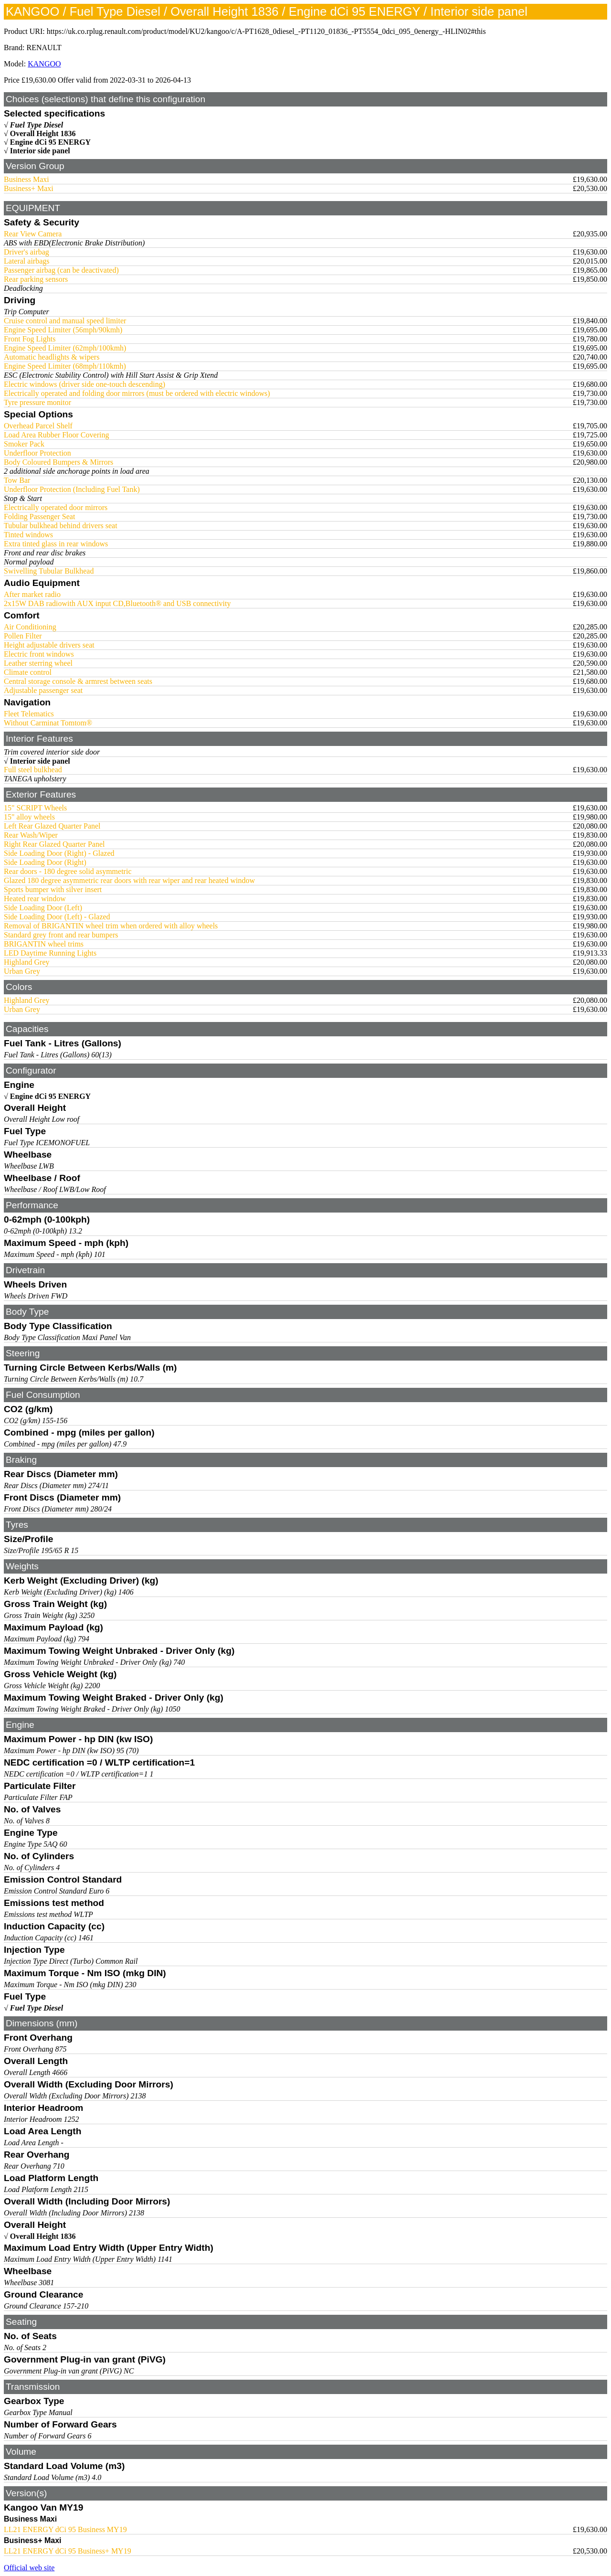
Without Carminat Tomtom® (48, 723)
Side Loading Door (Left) (43, 908)
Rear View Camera (33, 234)
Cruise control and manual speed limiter (65, 321)
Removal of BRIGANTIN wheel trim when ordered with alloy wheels (111, 926)
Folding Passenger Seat (39, 516)
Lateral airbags (27, 261)
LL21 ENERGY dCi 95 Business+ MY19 (67, 2551)
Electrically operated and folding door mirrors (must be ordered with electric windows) (137, 393)
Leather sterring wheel (38, 663)
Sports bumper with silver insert (53, 889)
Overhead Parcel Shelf (38, 426)
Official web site (29, 2568)
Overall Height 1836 (43, 133)
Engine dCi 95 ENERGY (50, 142)
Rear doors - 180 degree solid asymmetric (67, 871)
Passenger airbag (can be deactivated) (61, 270)
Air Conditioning (30, 627)
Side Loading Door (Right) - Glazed (59, 853)
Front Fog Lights (29, 339)
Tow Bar (17, 480)
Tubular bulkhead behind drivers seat (60, 526)
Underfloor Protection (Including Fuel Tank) (72, 489)
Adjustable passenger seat (43, 690)
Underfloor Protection (37, 453)
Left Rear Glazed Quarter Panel (52, 826)
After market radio (32, 594)
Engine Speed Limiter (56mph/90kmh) (63, 330)
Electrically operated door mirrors (55, 507)
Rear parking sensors (36, 279)
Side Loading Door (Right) (45, 862)
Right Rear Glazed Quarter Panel (54, 844)
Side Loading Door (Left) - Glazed (57, 917)
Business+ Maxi (28, 188)
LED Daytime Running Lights (50, 953)
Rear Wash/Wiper (31, 835)
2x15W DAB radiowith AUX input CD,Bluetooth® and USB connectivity (117, 603)
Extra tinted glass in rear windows (56, 544)
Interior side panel (40, 151)
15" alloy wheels (29, 817)
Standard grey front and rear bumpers (61, 935)
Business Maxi (26, 179)
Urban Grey (22, 971)
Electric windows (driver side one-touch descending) (84, 384)
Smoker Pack (24, 444)
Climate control (28, 672)
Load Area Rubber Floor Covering (56, 435)
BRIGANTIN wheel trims (44, 944)
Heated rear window (35, 898)
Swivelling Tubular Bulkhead (49, 571)
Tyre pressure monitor (37, 402)
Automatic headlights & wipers (51, 357)
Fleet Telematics (29, 714)
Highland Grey (27, 962)
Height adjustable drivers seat (49, 645)
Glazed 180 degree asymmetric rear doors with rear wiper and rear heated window (129, 880)
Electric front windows (39, 654)
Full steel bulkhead (33, 770)
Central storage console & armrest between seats (78, 681)
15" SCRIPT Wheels (35, 808)
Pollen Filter (23, 636)
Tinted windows (28, 535)
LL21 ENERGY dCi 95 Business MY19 (65, 2529)
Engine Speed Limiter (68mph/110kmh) (65, 366)
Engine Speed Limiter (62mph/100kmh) (65, 348)
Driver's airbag (26, 252)
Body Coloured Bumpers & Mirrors (58, 462)
